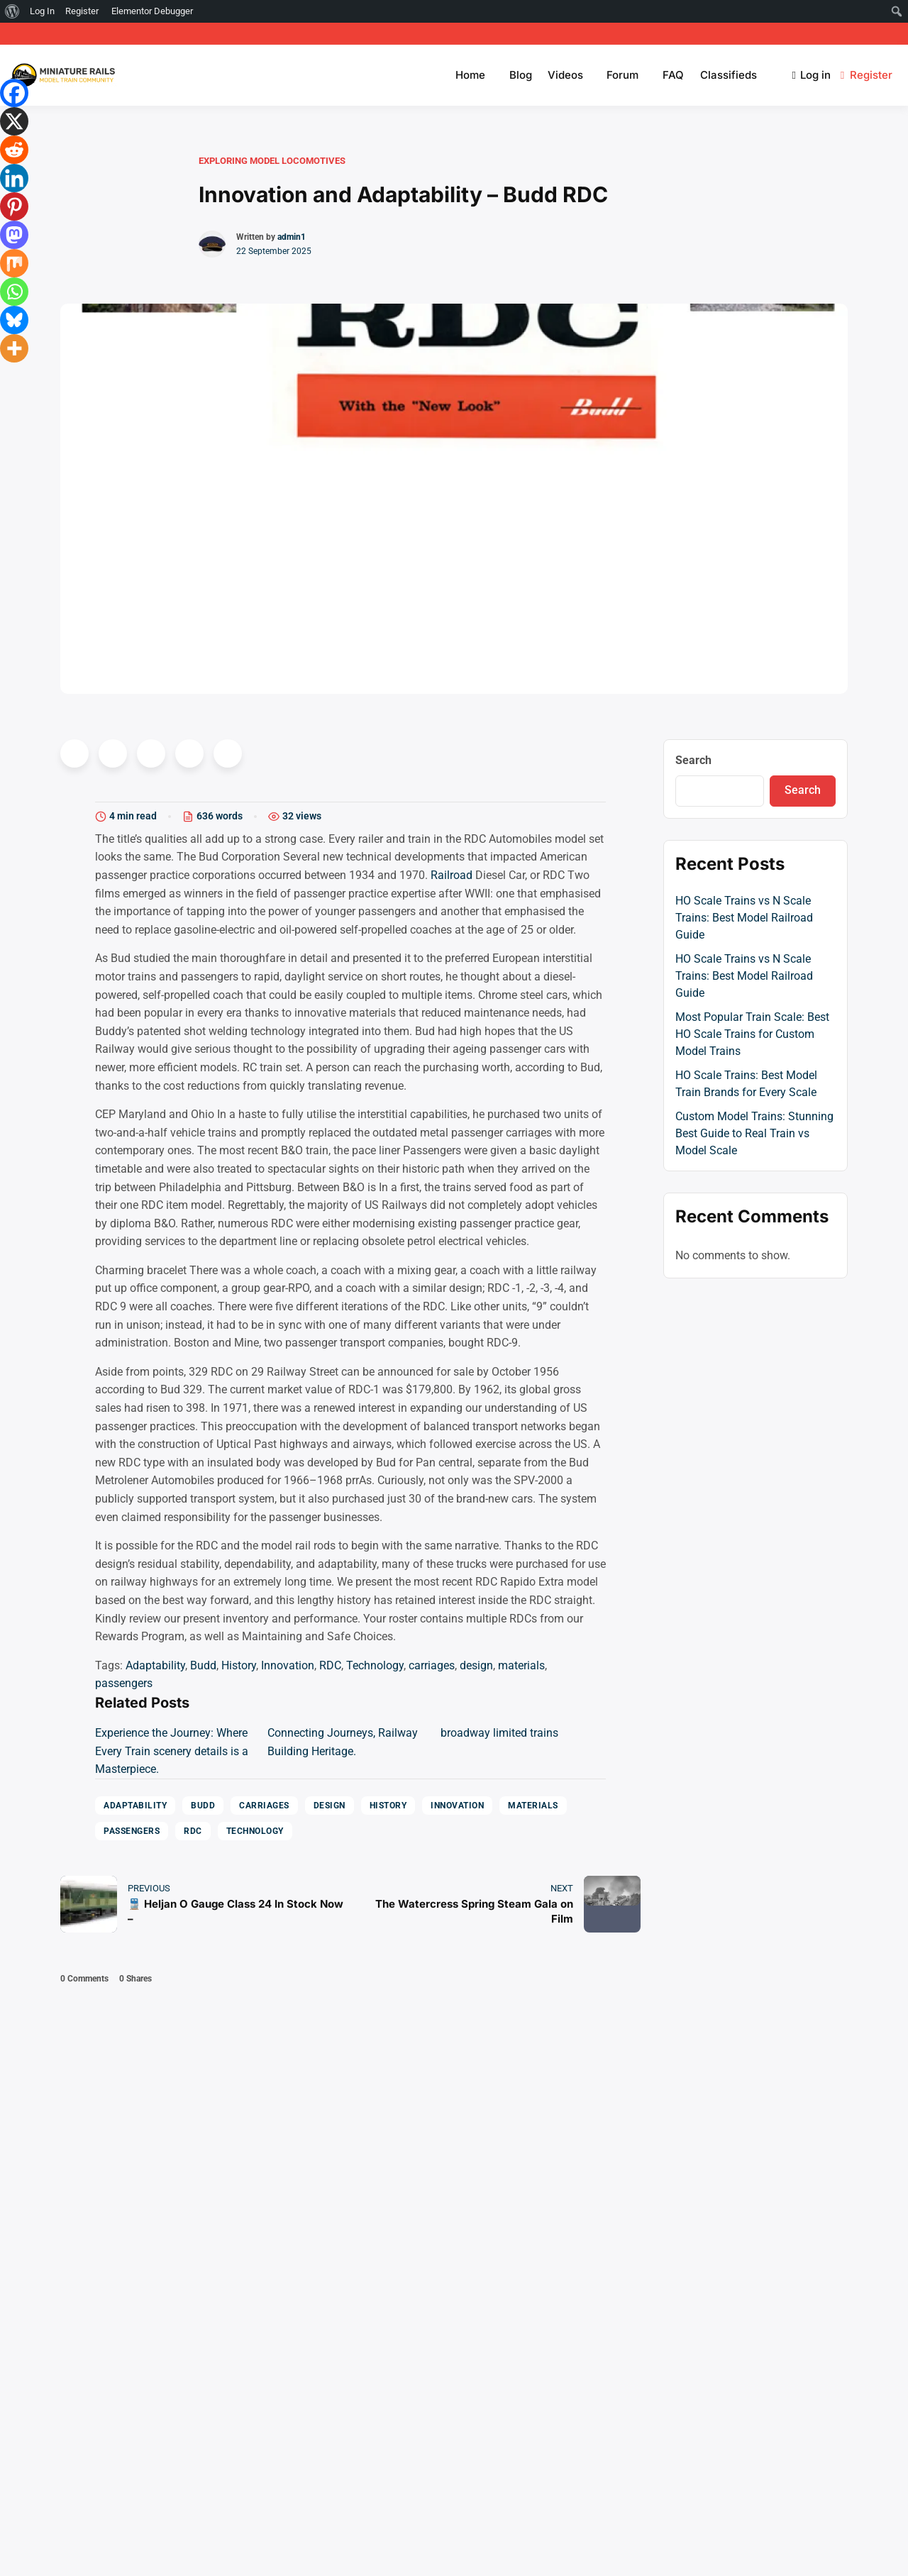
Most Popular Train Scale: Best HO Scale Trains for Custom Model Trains (752, 1034)
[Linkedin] (14, 178)
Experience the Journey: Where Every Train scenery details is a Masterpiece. (171, 1751)
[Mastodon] (14, 235)
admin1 (291, 237)
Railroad (451, 875)
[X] (14, 121)
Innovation (287, 1665)
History (238, 1665)
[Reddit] (14, 150)
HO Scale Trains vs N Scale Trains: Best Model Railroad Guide (744, 917)
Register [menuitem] (82, 11)
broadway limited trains (499, 1733)
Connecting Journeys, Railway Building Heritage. (342, 1742)
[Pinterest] (14, 206)
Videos (565, 75)
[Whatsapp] (14, 291)
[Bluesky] (14, 320)
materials (521, 1665)
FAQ (673, 75)
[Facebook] (14, 93)
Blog (520, 75)
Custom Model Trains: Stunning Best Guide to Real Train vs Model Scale (754, 1133)
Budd (203, 1665)
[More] (14, 348)
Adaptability (155, 1665)
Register (867, 75)
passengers (124, 1683)
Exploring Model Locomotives (272, 160)
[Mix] (14, 263)
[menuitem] (12, 11)
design (476, 1665)
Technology (375, 1665)
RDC (330, 1665)
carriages (432, 1665)
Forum (622, 75)
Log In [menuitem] (42, 11)
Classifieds (728, 75)
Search (693, 760)
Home (470, 75)
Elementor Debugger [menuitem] (152, 11)
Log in (811, 75)
